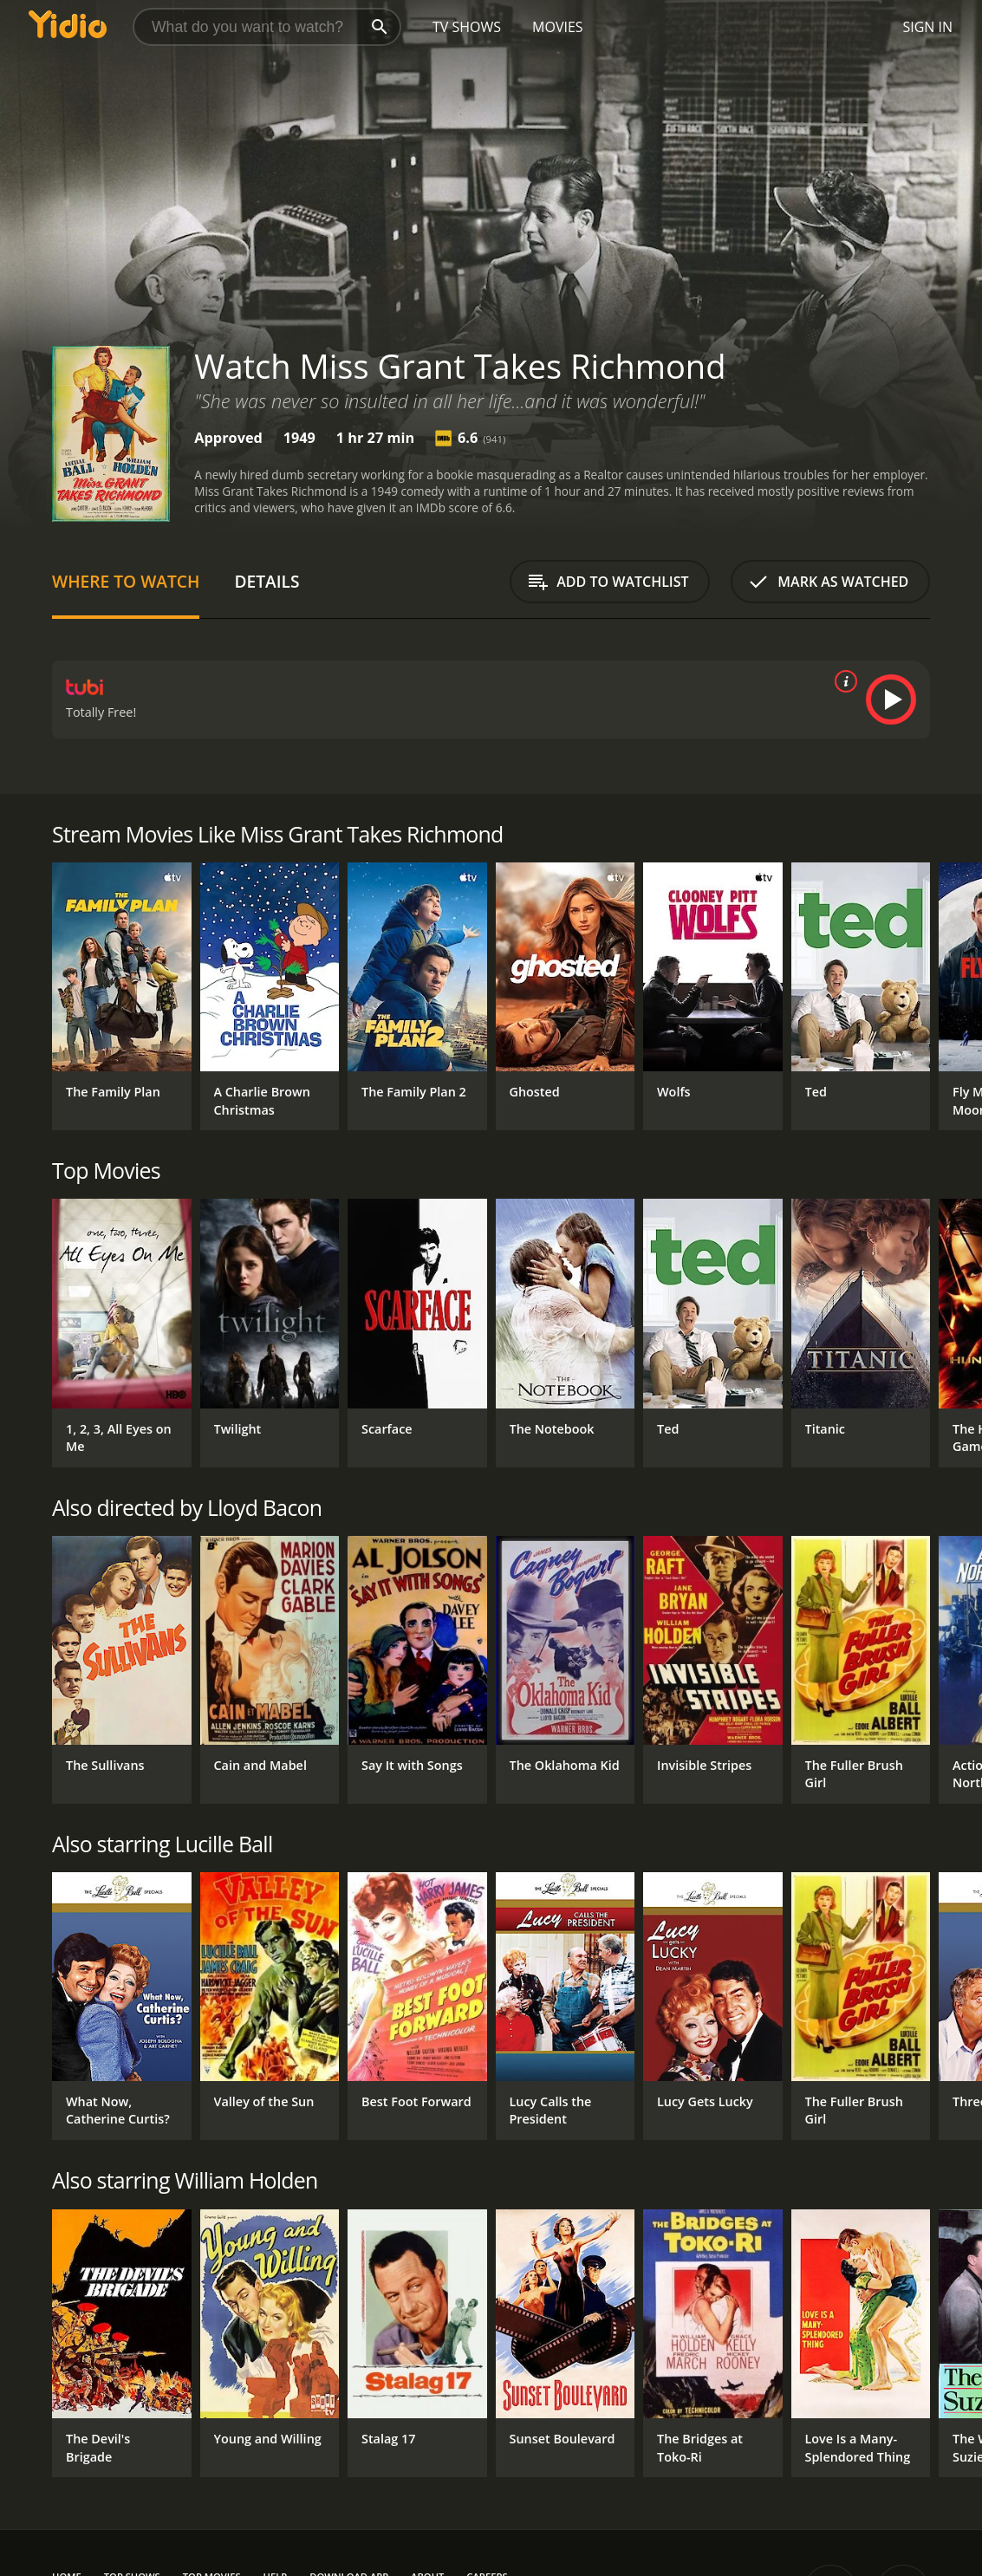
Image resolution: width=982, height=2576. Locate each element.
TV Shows (466, 26)
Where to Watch (125, 581)
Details (266, 581)
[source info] (842, 681)
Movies (557, 26)
